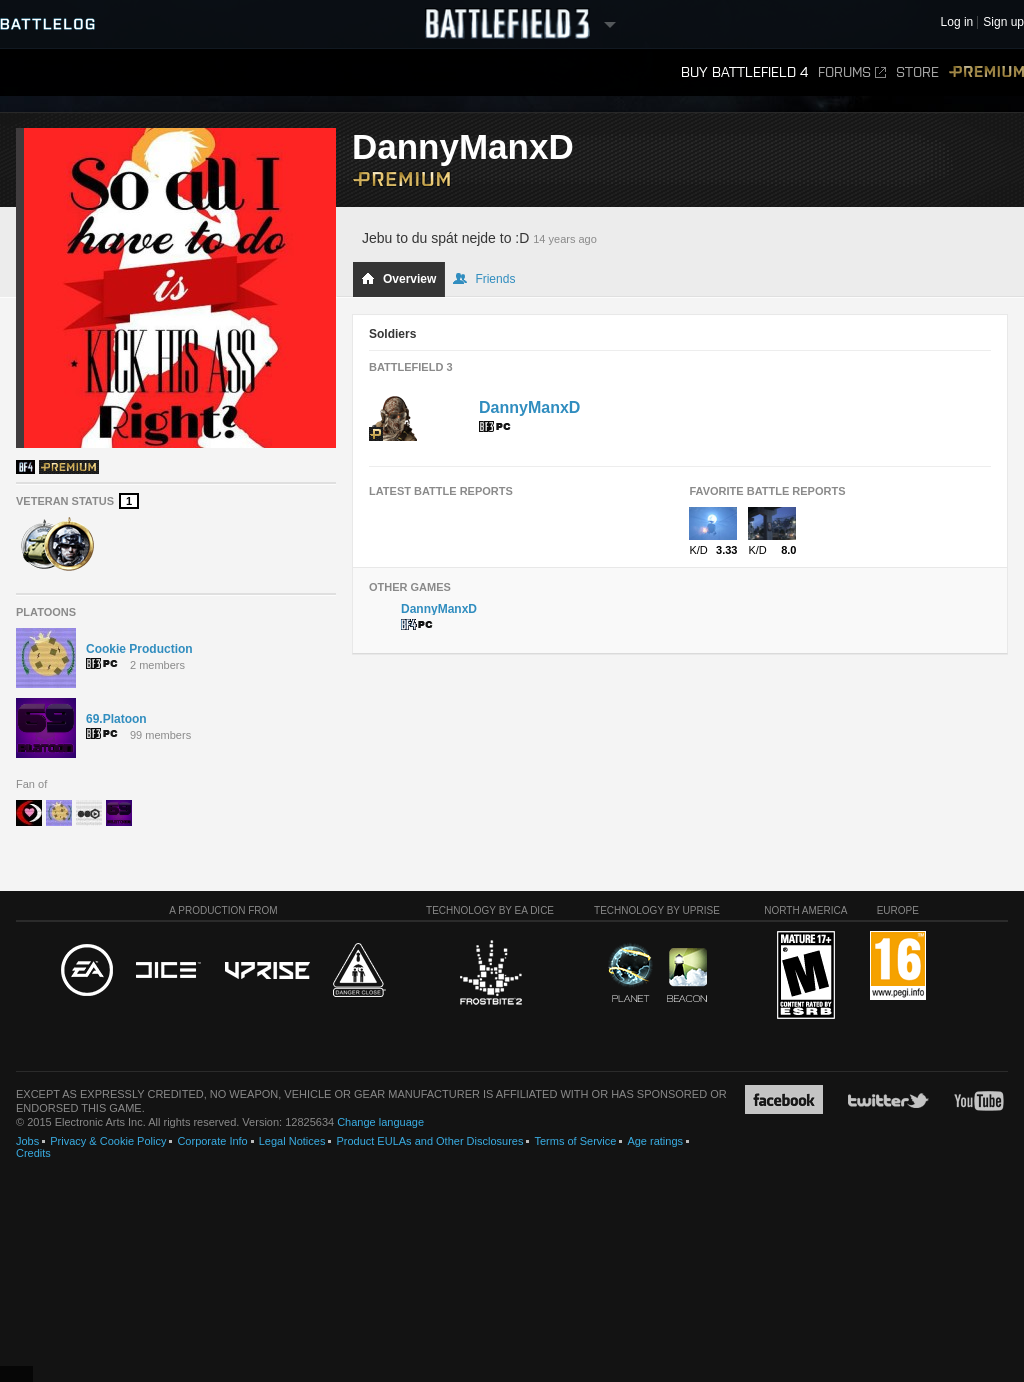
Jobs (27, 1141)
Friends (484, 279)
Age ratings (655, 1141)
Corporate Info (212, 1141)
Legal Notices (292, 1141)
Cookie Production (139, 649)
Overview (398, 279)
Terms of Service (575, 1141)
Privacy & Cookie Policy (108, 1141)
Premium (986, 72)
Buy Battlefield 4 (744, 72)
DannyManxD (529, 407)
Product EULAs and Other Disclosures (429, 1141)
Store (917, 72)
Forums (852, 72)
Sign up (1003, 22)
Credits (33, 1153)
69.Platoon (116, 719)
